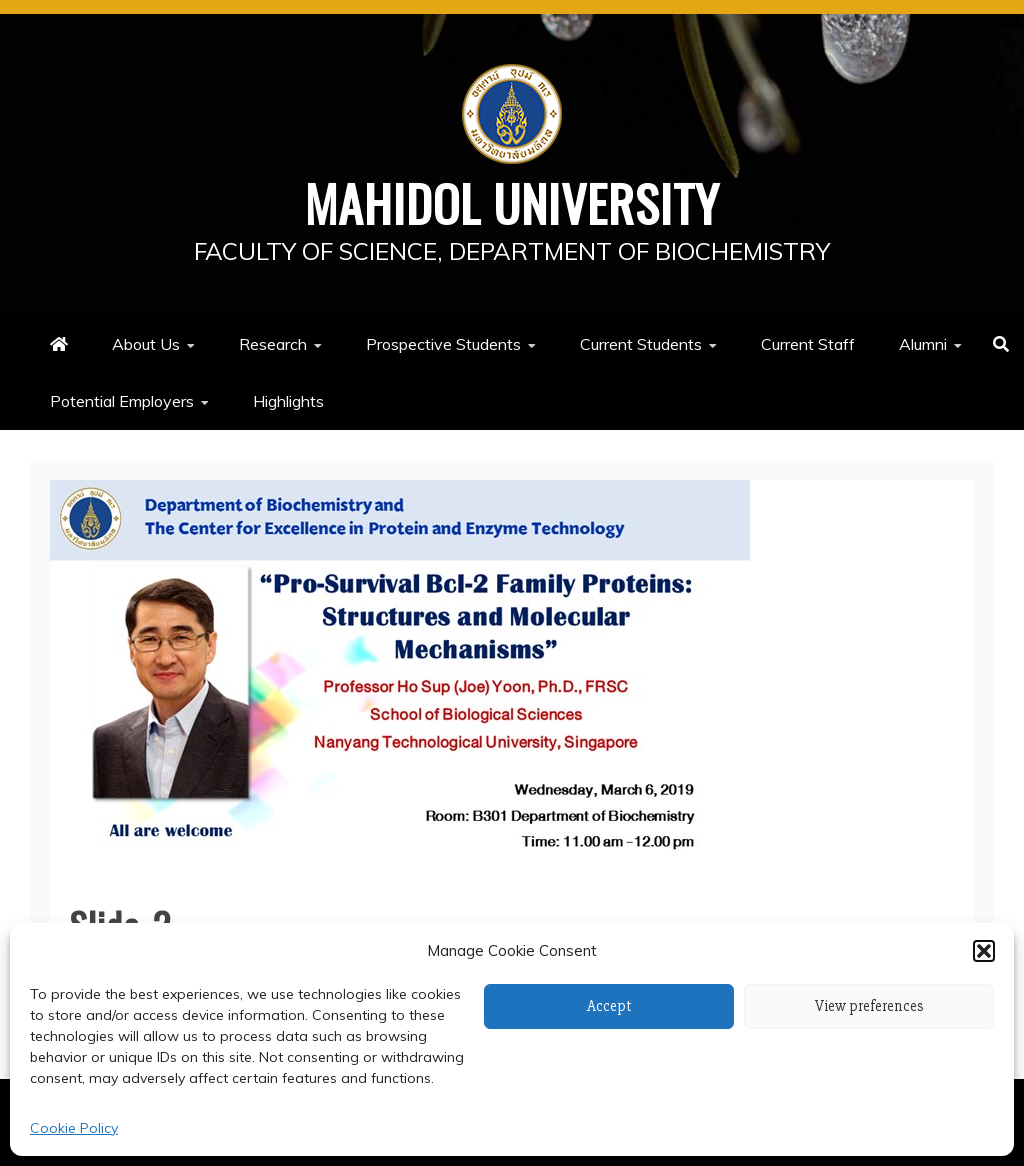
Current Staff (808, 344)
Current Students (641, 344)
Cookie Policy (74, 1128)
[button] (984, 951)
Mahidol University (512, 202)
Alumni (923, 344)
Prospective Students (443, 344)
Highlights (288, 401)
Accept (609, 1006)
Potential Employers (122, 401)
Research (273, 344)
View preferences (869, 1006)
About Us (146, 344)
